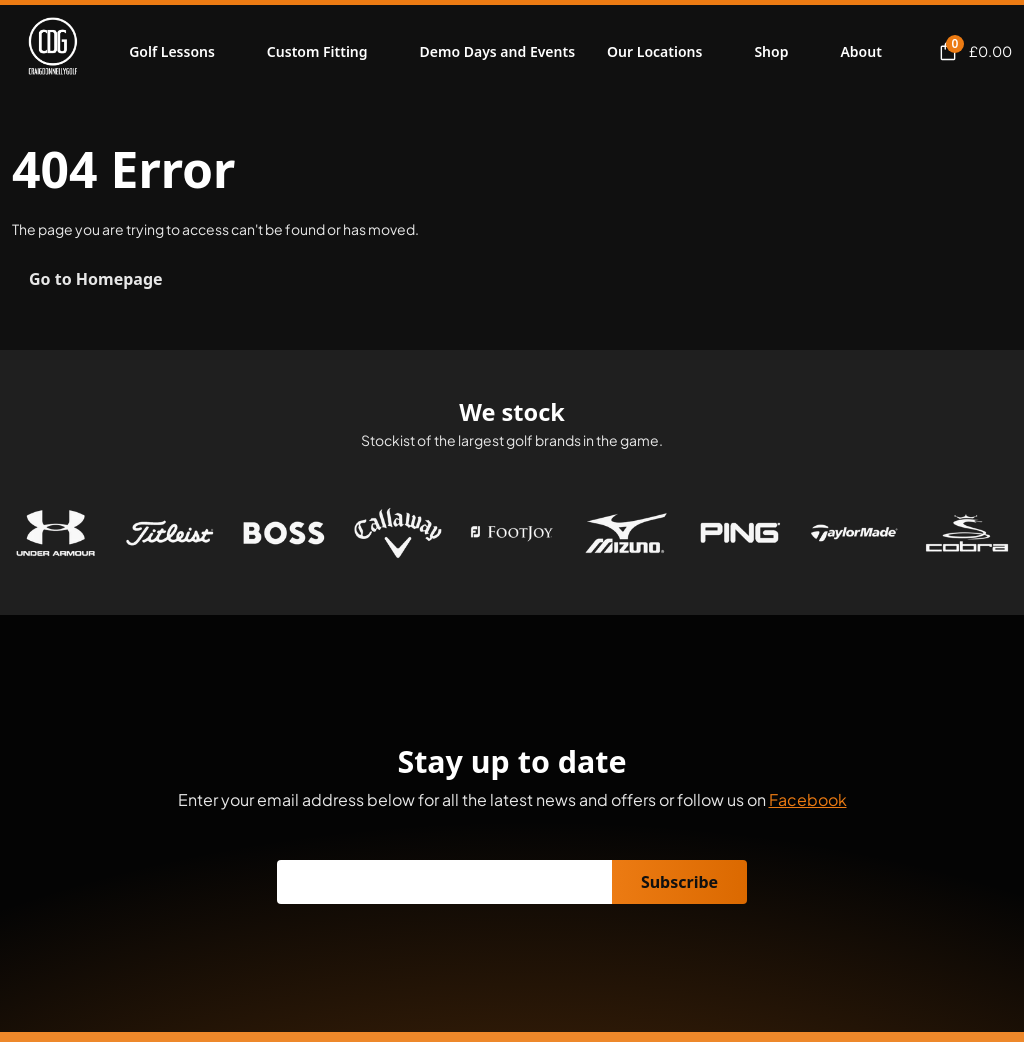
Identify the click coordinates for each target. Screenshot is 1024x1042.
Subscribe (679, 882)
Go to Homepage (96, 279)
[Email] (445, 882)
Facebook (808, 799)
